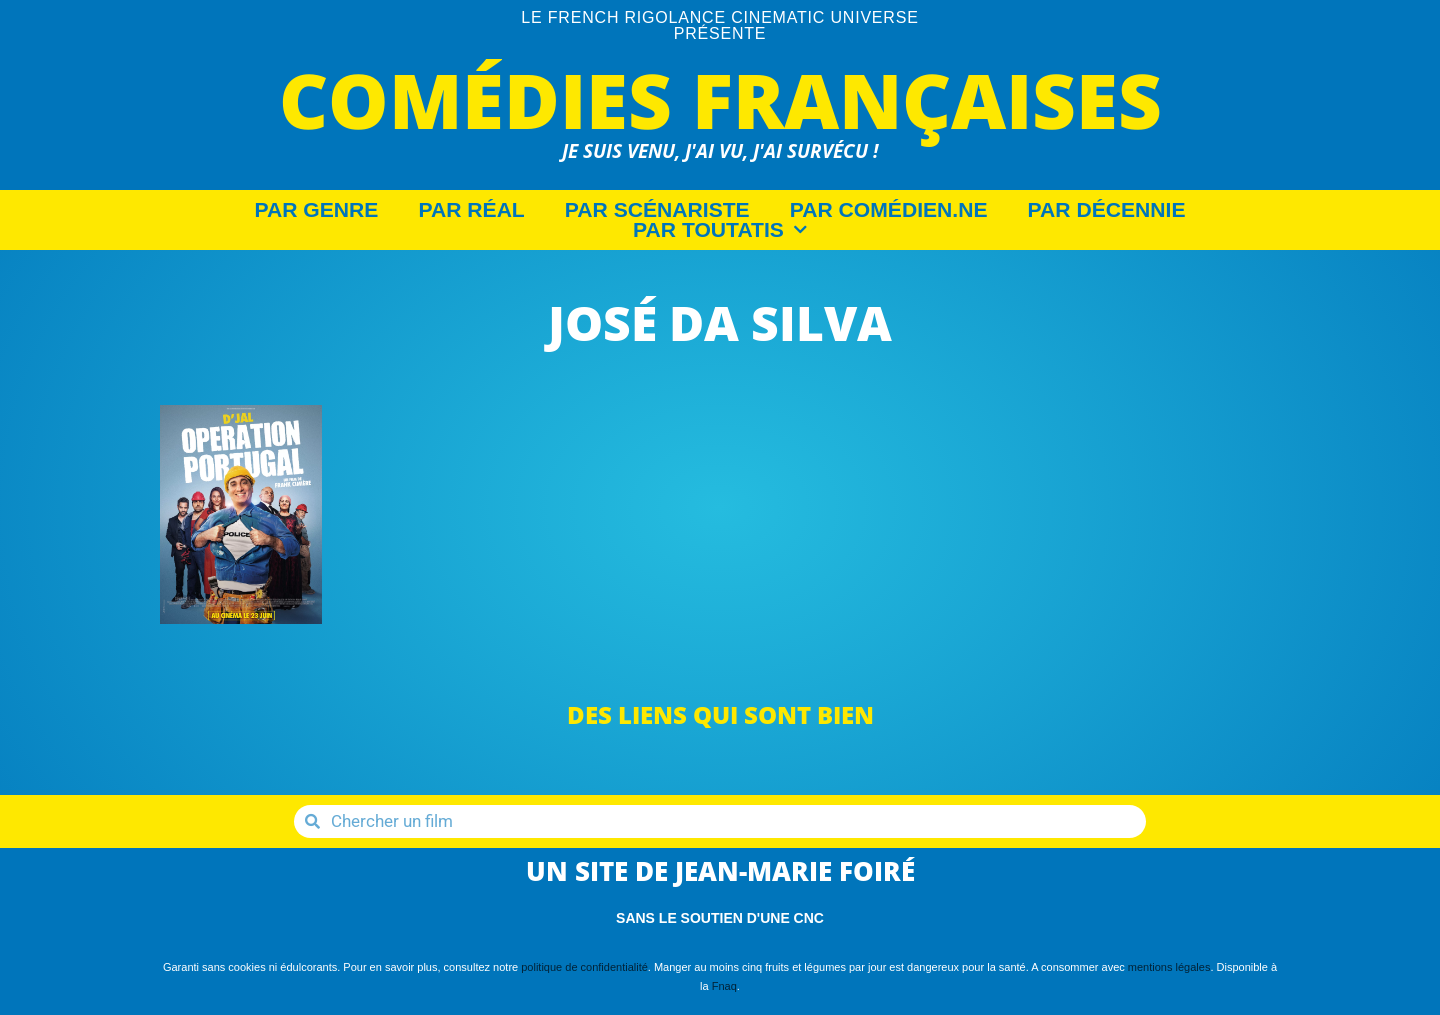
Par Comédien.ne (889, 210)
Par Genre (317, 210)
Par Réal (471, 210)
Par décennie (1107, 210)
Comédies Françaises (720, 99)
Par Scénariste (657, 210)
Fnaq (724, 986)
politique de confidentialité (584, 967)
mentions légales (1169, 967)
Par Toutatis (720, 230)
